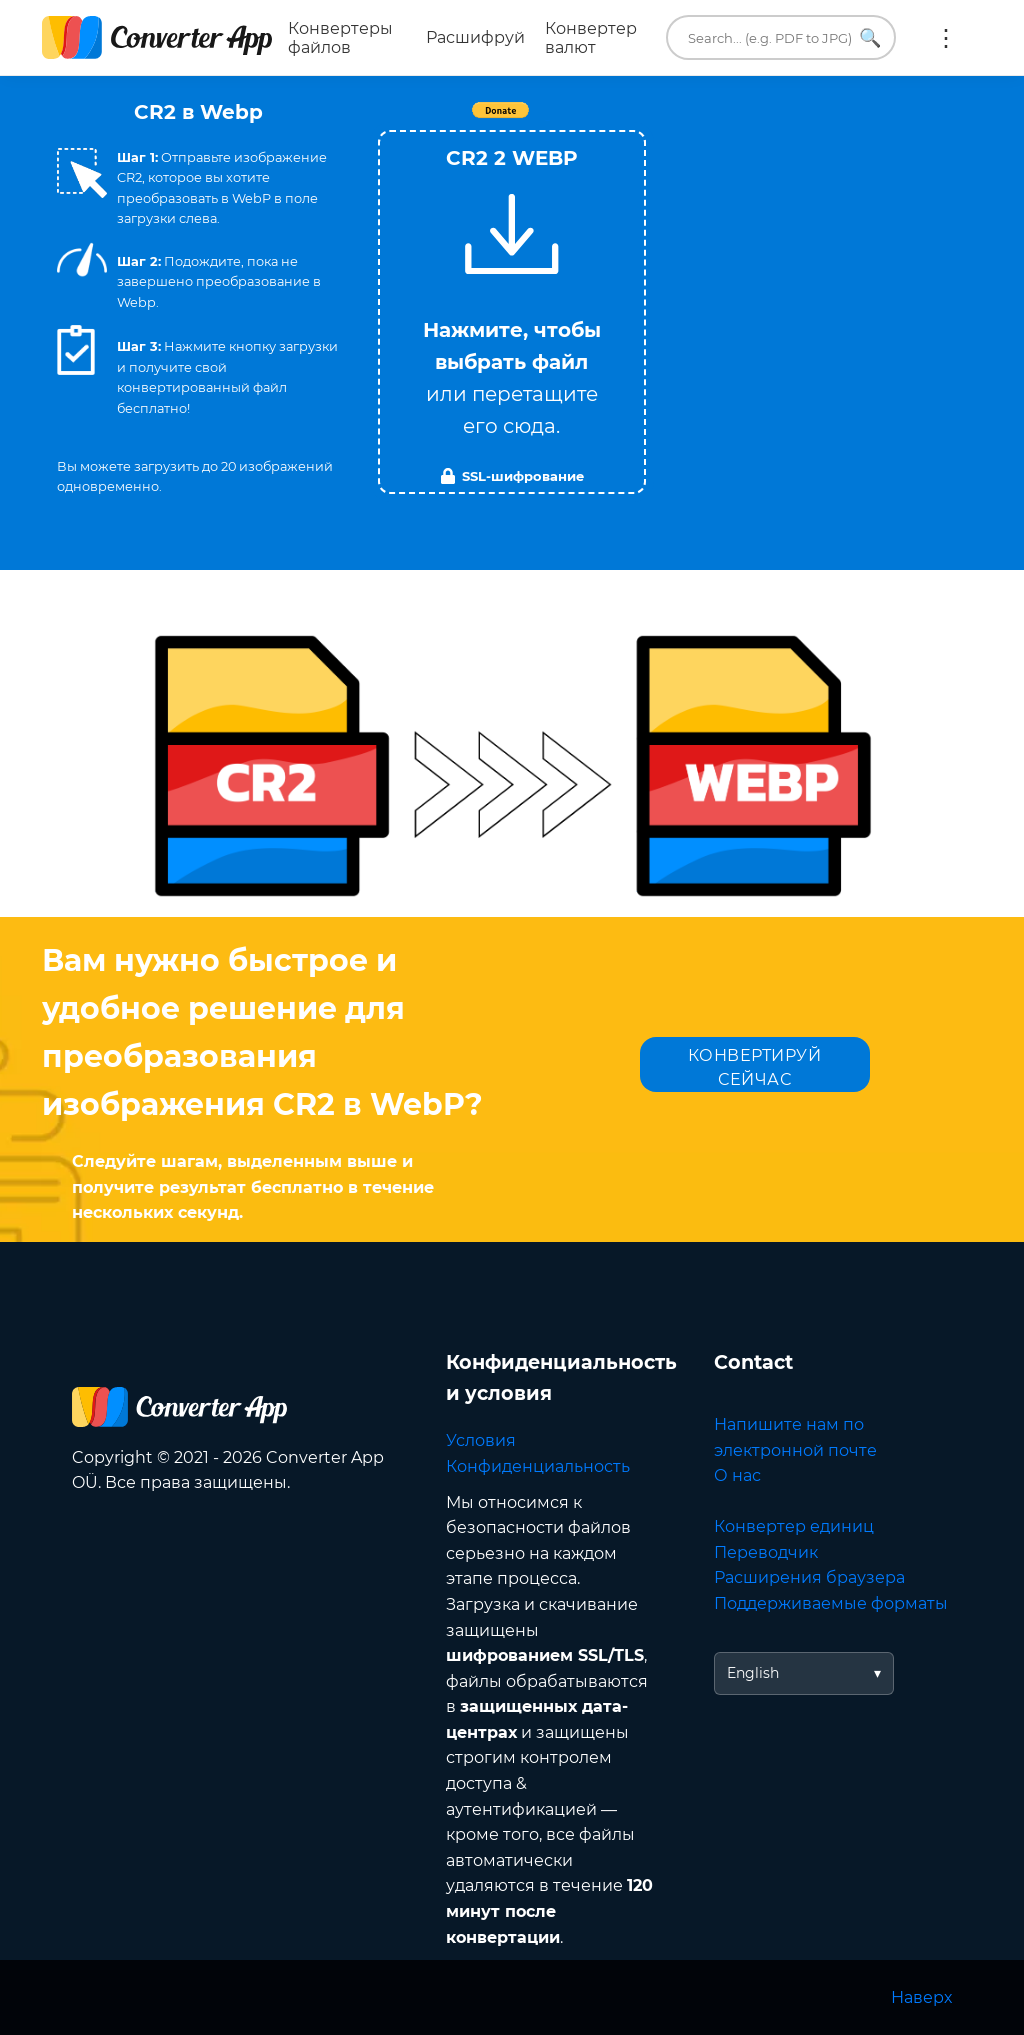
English (753, 1673)
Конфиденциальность (538, 1466)
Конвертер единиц (794, 1526)
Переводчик (766, 1552)
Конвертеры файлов (340, 38)
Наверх (921, 1997)
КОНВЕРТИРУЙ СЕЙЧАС (755, 1067)
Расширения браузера (809, 1577)
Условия (481, 1440)
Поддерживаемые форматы (831, 1603)
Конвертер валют (591, 38)
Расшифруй (475, 37)
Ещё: (946, 38)
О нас (737, 1475)
